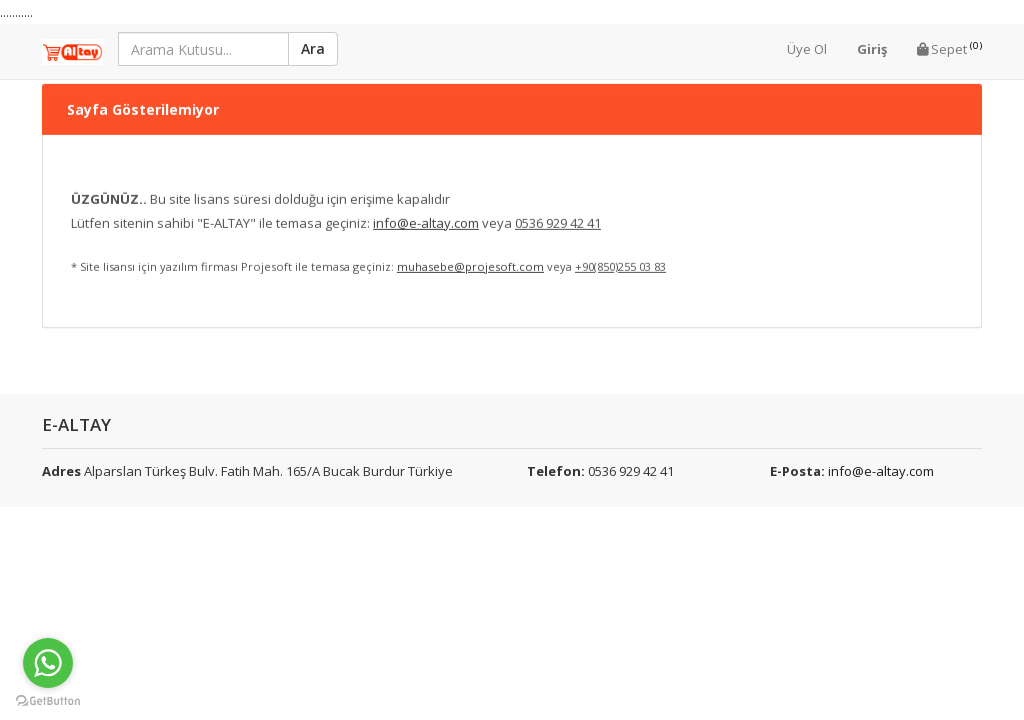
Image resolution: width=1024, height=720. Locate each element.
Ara (313, 48)
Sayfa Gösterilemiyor (143, 88)
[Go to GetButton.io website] (48, 700)
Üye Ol (807, 49)
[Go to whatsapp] (48, 663)
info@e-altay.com (881, 471)
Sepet (949, 48)
